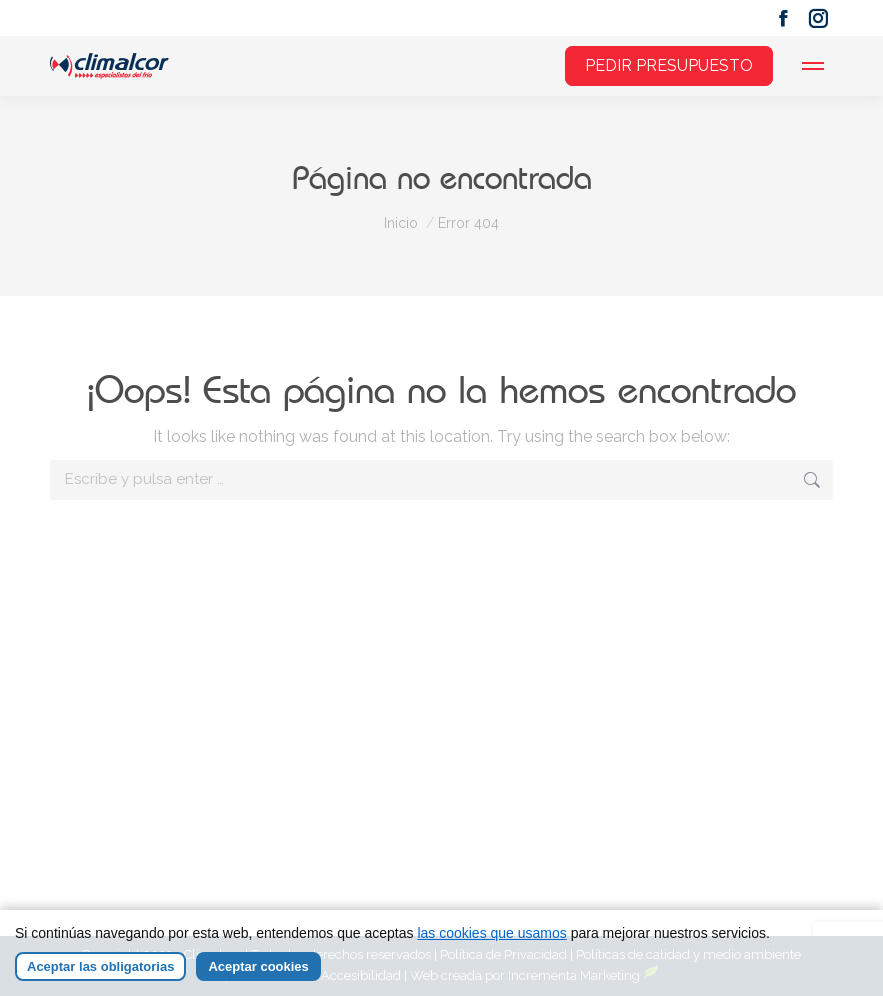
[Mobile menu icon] (813, 66)
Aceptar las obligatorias (100, 966)
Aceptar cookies (258, 966)
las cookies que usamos (491, 933)
